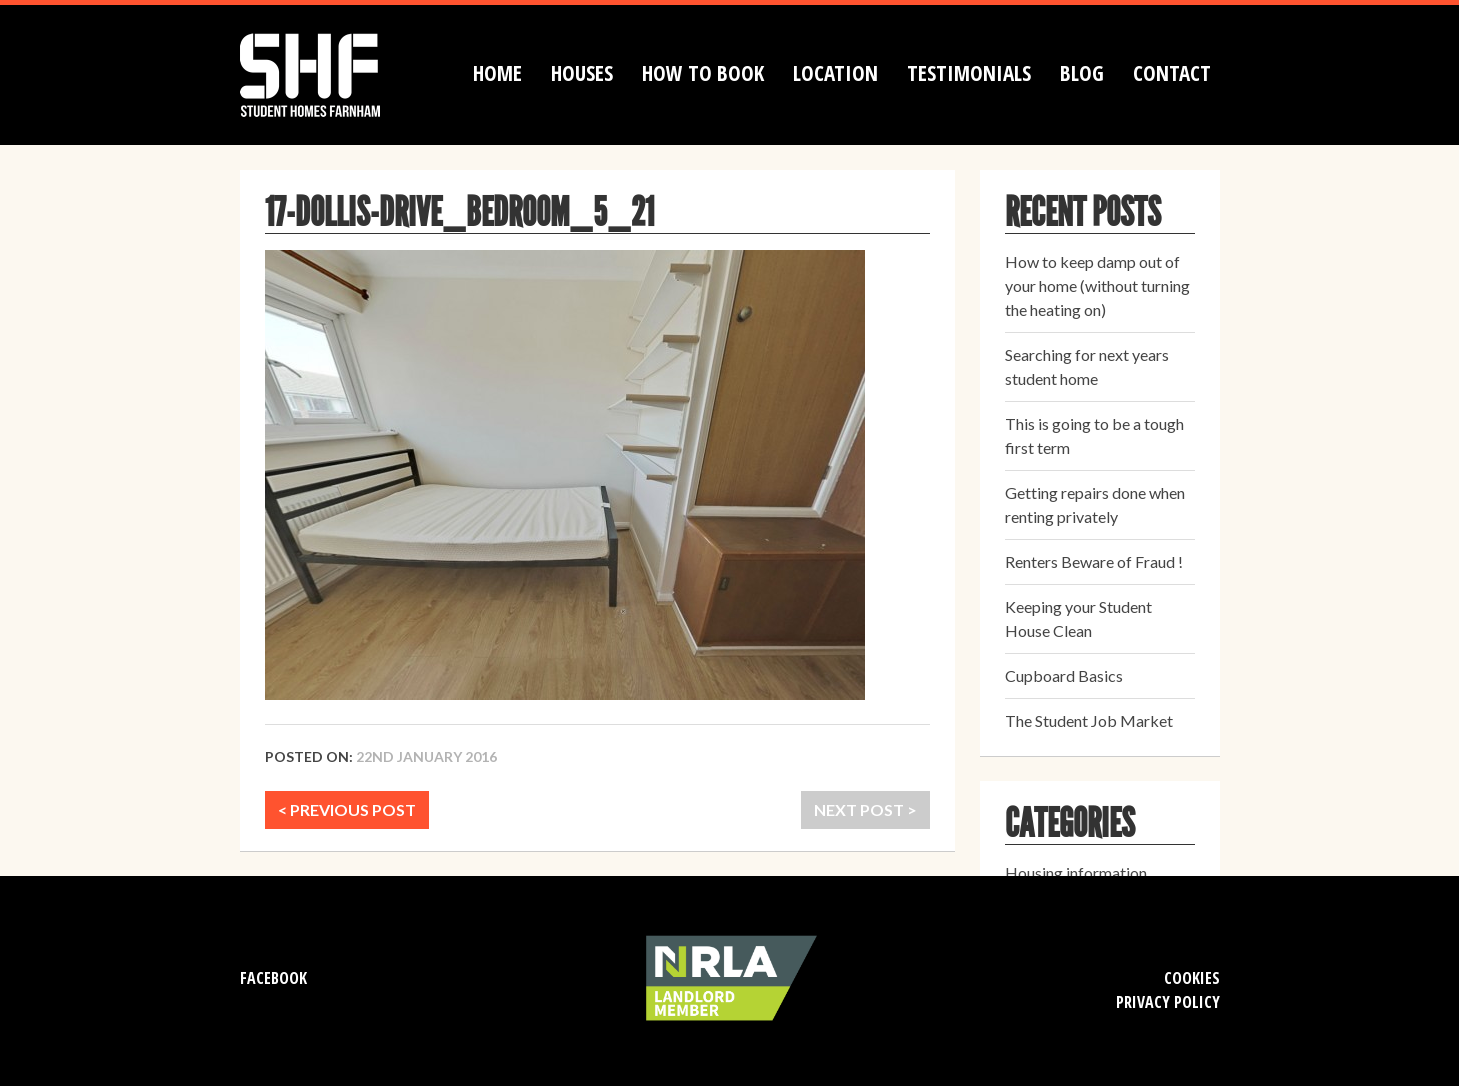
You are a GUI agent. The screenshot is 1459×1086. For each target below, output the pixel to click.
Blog (1082, 73)
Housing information (1076, 872)
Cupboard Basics (1064, 675)
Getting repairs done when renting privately (1095, 504)
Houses (582, 73)
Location (835, 73)
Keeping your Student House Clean (1078, 618)
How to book (703, 73)
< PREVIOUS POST (347, 809)
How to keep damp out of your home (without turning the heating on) (1097, 285)
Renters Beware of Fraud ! (1094, 561)
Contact (1172, 73)
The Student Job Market (1089, 720)
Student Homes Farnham (330, 72)
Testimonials (969, 73)
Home (497, 73)
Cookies (1192, 978)
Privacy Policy (1168, 1002)
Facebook (273, 978)
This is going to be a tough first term (1094, 435)
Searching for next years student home (1087, 366)
